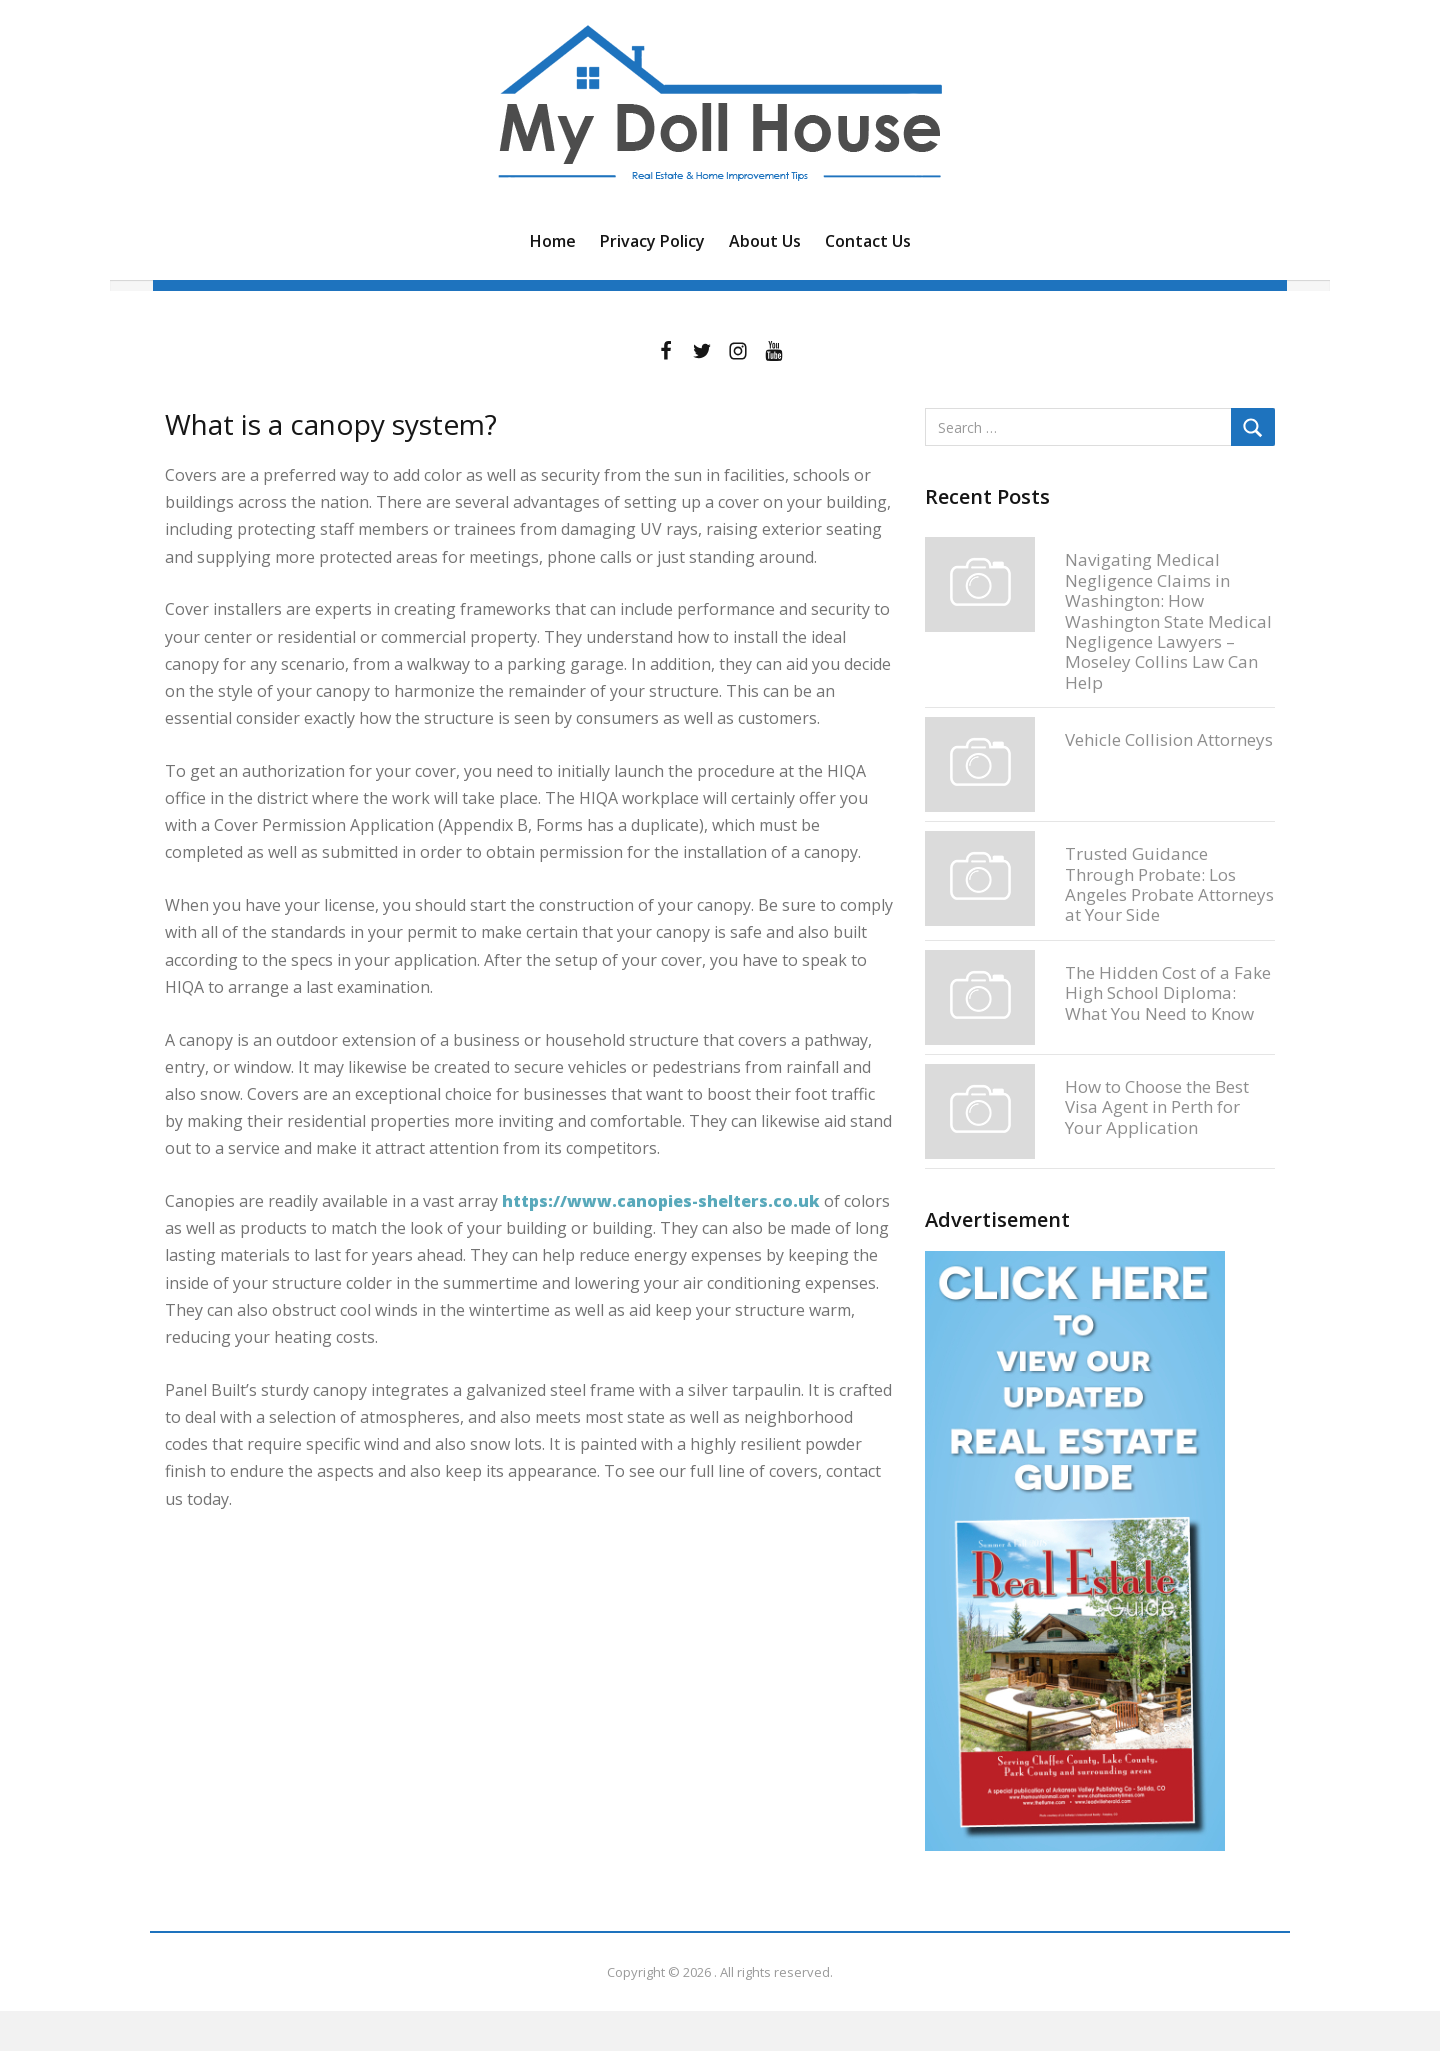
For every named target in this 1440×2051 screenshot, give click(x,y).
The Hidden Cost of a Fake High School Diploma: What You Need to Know (1168, 993)
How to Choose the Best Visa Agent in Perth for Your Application (1157, 1107)
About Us (765, 241)
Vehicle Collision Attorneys (1169, 739)
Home (553, 241)
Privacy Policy (652, 241)
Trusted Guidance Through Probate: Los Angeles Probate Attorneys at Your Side (1169, 884)
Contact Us (868, 241)
